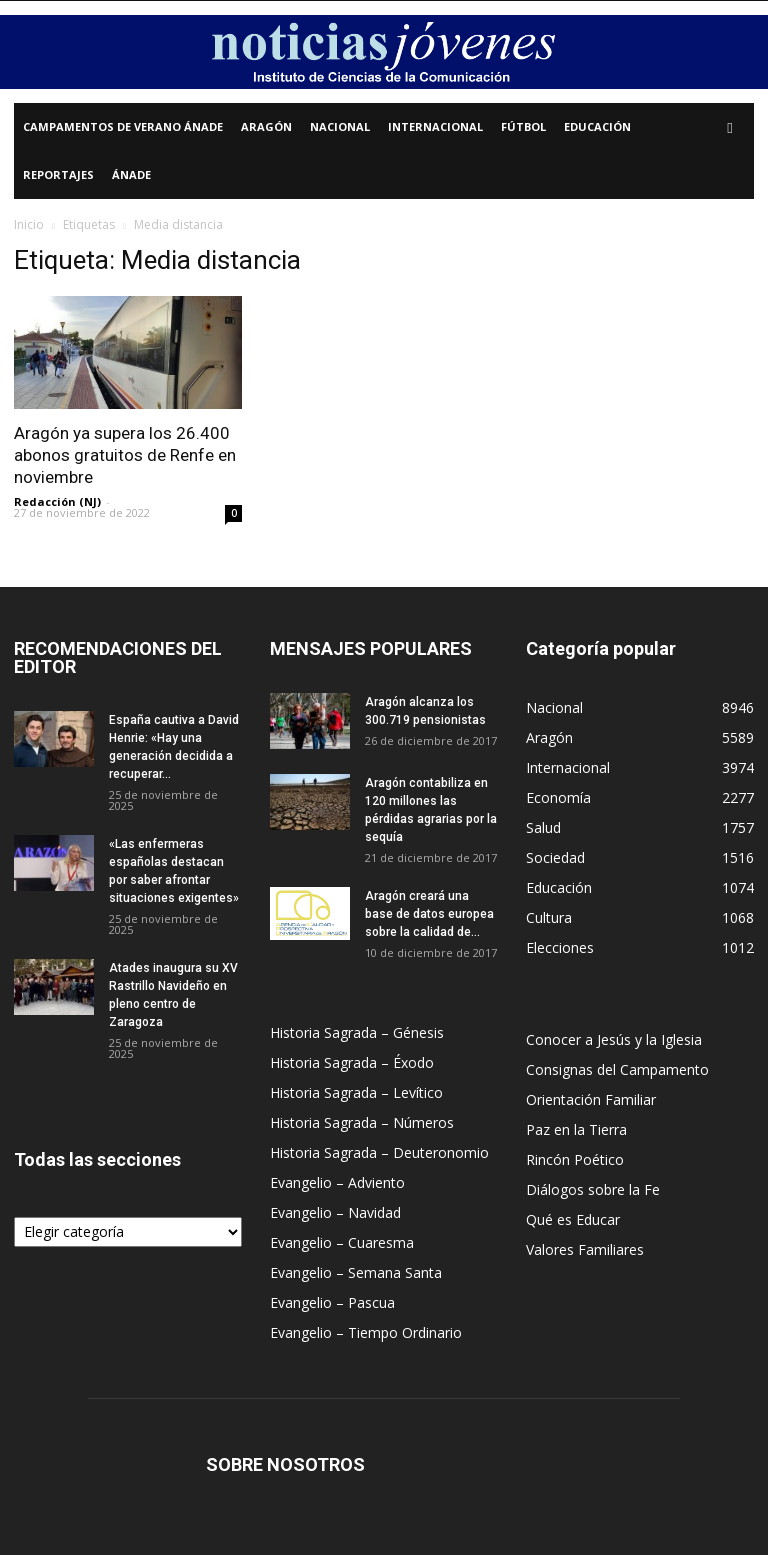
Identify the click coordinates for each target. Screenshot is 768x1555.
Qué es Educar (573, 1219)
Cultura (549, 917)
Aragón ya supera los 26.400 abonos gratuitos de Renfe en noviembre (125, 455)
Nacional (340, 126)
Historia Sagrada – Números (362, 1122)
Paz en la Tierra (576, 1129)
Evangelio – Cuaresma (342, 1242)
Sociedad (555, 857)
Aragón (266, 126)
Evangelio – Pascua (332, 1302)
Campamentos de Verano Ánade (123, 126)
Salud (543, 827)
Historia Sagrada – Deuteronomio (379, 1152)
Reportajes (58, 174)
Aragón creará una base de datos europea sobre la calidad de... (429, 914)
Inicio (29, 224)
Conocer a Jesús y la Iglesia (614, 1039)
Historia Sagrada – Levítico (356, 1092)
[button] (730, 127)
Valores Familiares (585, 1249)
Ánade (131, 174)
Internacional (435, 126)
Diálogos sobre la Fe (593, 1189)
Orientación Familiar (591, 1099)
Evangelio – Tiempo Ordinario (366, 1332)
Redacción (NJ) (57, 501)
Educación (597, 126)
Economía (558, 797)
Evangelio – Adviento (337, 1182)
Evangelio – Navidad (335, 1212)
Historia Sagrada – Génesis (357, 1032)
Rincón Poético (575, 1159)
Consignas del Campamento (617, 1069)
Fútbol (523, 126)
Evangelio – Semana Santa (356, 1272)
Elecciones (560, 947)
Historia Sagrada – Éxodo (352, 1062)
